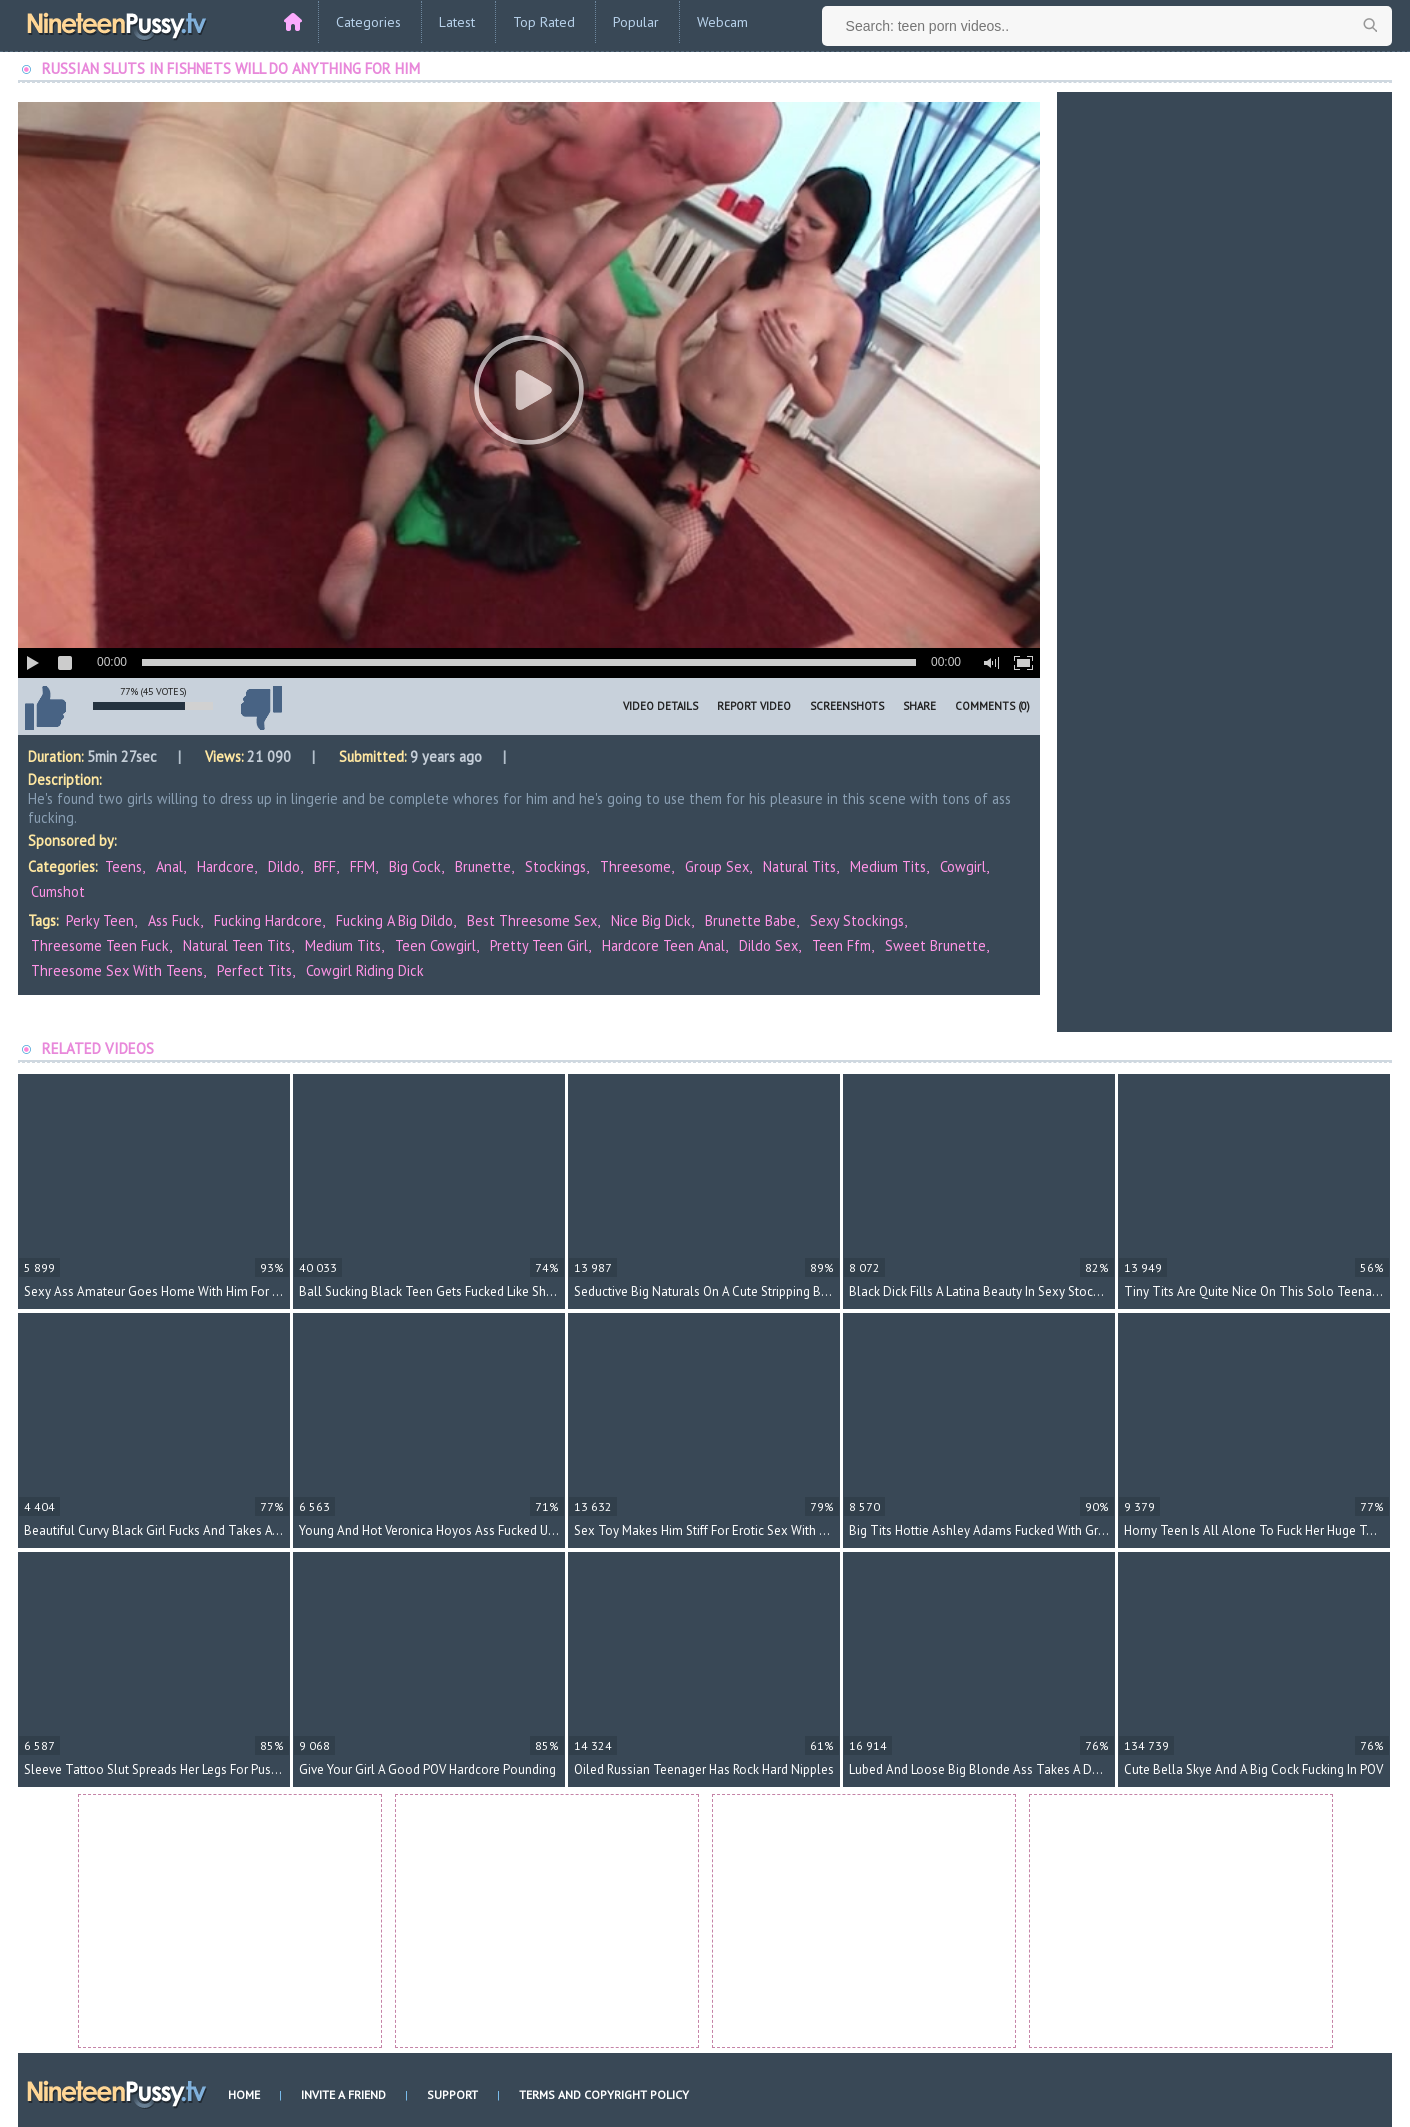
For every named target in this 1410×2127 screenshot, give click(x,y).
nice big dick (651, 920)
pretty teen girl (539, 945)
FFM (362, 866)
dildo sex (768, 945)
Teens (123, 866)
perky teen (100, 920)
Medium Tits (888, 866)
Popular (636, 22)
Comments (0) (992, 706)
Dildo (284, 866)
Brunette (483, 866)
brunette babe (750, 920)
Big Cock (415, 866)
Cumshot (58, 891)
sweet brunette (935, 945)
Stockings (555, 866)
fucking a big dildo (394, 920)
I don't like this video (261, 708)
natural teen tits (237, 945)
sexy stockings (857, 920)
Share (919, 706)
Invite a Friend (343, 2094)
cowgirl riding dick (365, 970)
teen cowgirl (435, 945)
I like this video (45, 708)
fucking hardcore (268, 920)
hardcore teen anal (663, 945)
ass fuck (174, 920)
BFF (325, 866)
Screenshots (847, 706)
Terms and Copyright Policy (604, 2094)
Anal (169, 866)
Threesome (635, 866)
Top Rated (544, 22)
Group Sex (717, 866)
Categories (368, 22)
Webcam (722, 22)
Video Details (660, 706)
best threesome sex (532, 920)
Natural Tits (799, 866)
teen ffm (841, 945)
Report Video (754, 706)
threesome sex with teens (117, 970)
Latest (457, 22)
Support (452, 2094)
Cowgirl (963, 866)
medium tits (343, 945)
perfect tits (254, 970)
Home (244, 2094)
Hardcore (225, 866)
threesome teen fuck (100, 945)
